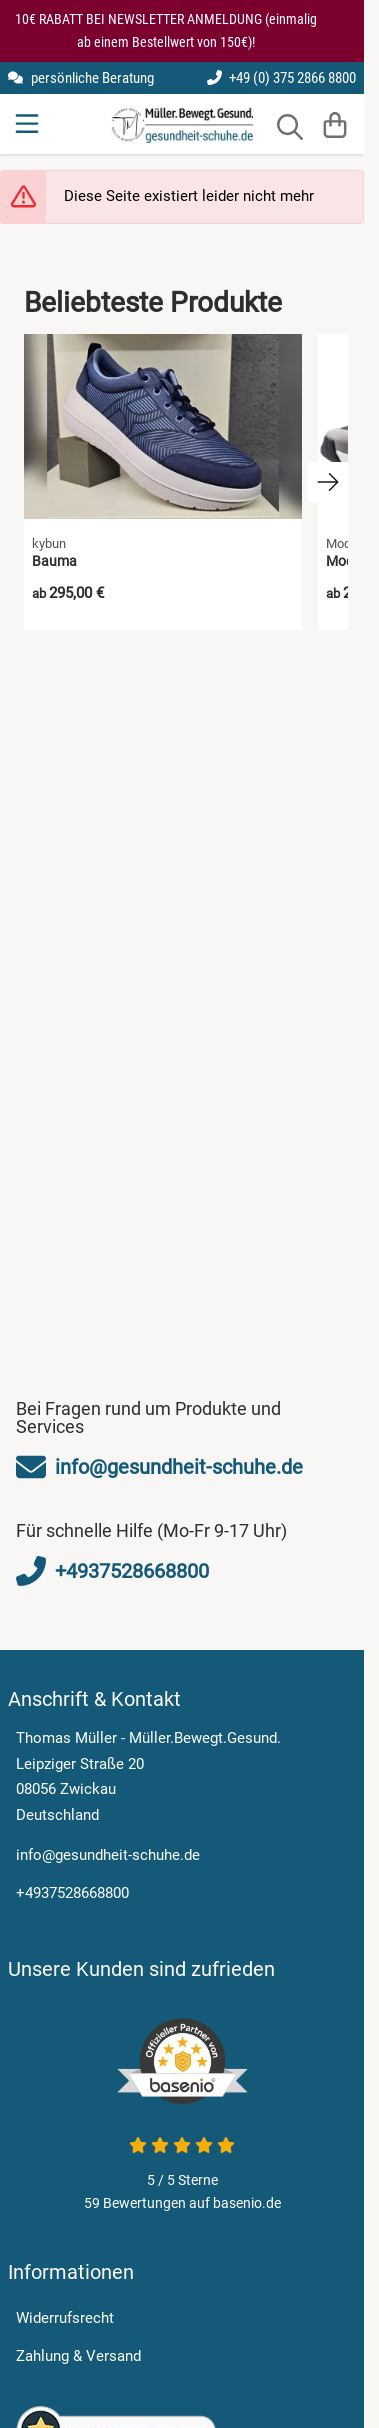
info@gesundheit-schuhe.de (108, 1855)
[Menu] (29, 124)
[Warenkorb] (335, 124)
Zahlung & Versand (78, 2356)
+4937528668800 (72, 1893)
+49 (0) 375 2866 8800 (282, 78)
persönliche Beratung (81, 78)
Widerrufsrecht (65, 2318)
